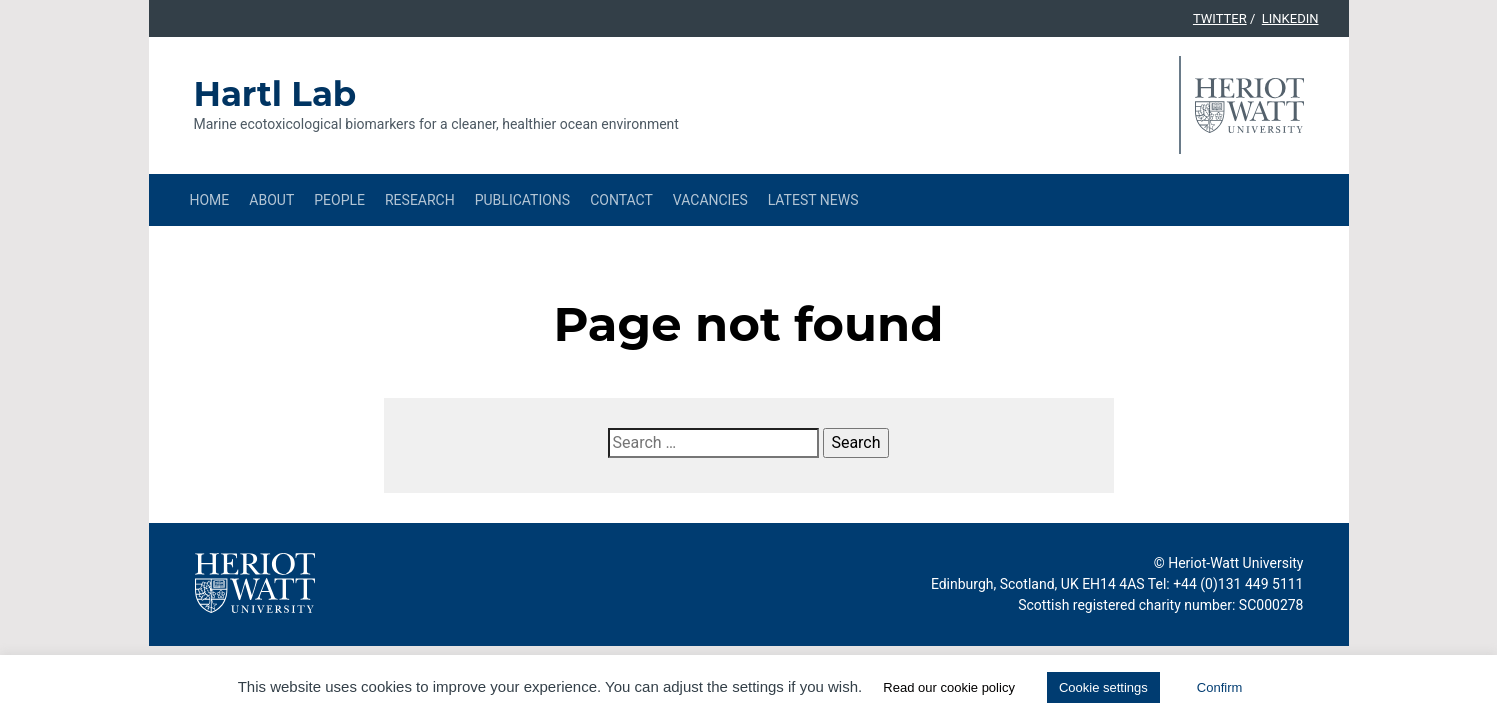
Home (210, 200)
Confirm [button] (1220, 687)
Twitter (1220, 18)
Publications (522, 200)
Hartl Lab (275, 94)
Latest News (813, 200)
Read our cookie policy (949, 687)
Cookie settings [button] (1103, 687)
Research (420, 200)
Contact (621, 200)
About (271, 200)
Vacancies (710, 200)
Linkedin (1290, 18)
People (339, 200)
